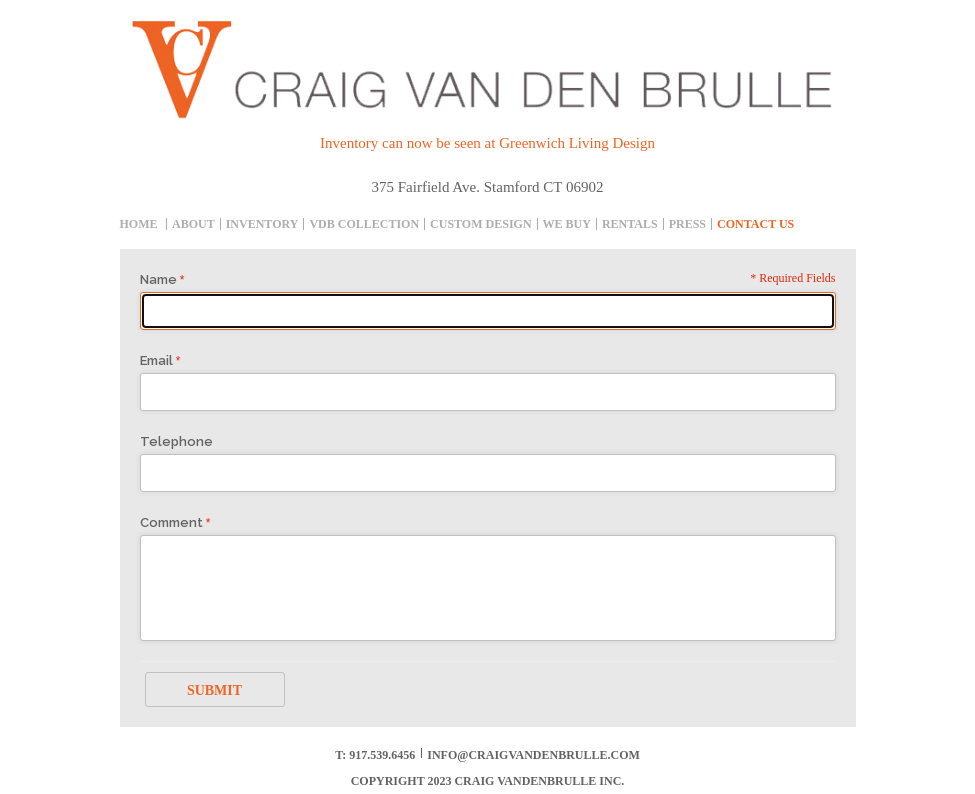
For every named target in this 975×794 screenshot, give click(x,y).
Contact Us (755, 224)
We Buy (567, 224)
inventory (262, 224)
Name (158, 279)
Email (156, 360)
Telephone (176, 441)
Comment (171, 522)
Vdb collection (364, 224)
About (193, 224)
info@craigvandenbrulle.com (533, 755)
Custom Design (480, 224)
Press (687, 224)
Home (139, 224)
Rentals (630, 224)
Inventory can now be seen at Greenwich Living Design (487, 143)
